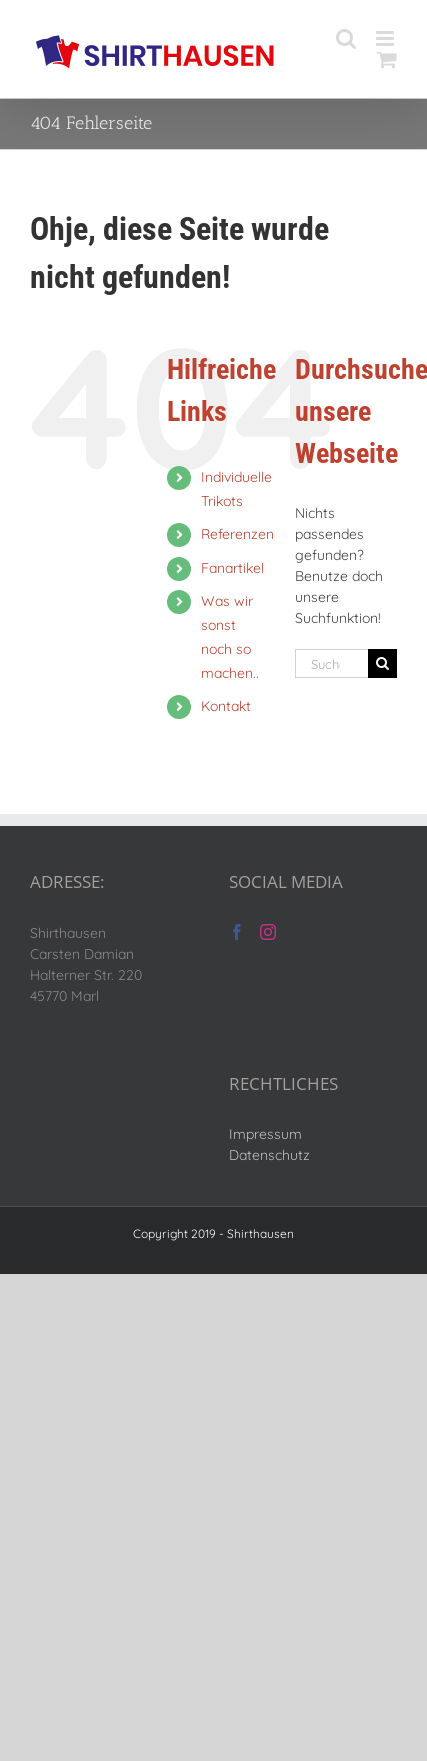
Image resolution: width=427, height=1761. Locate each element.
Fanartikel (232, 568)
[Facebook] (237, 932)
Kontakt (226, 706)
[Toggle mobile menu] (386, 38)
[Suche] (382, 663)
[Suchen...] (331, 663)
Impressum (265, 1134)
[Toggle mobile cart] (387, 59)
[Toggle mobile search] (346, 38)
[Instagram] (268, 932)
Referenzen (237, 534)
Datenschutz (269, 1155)
